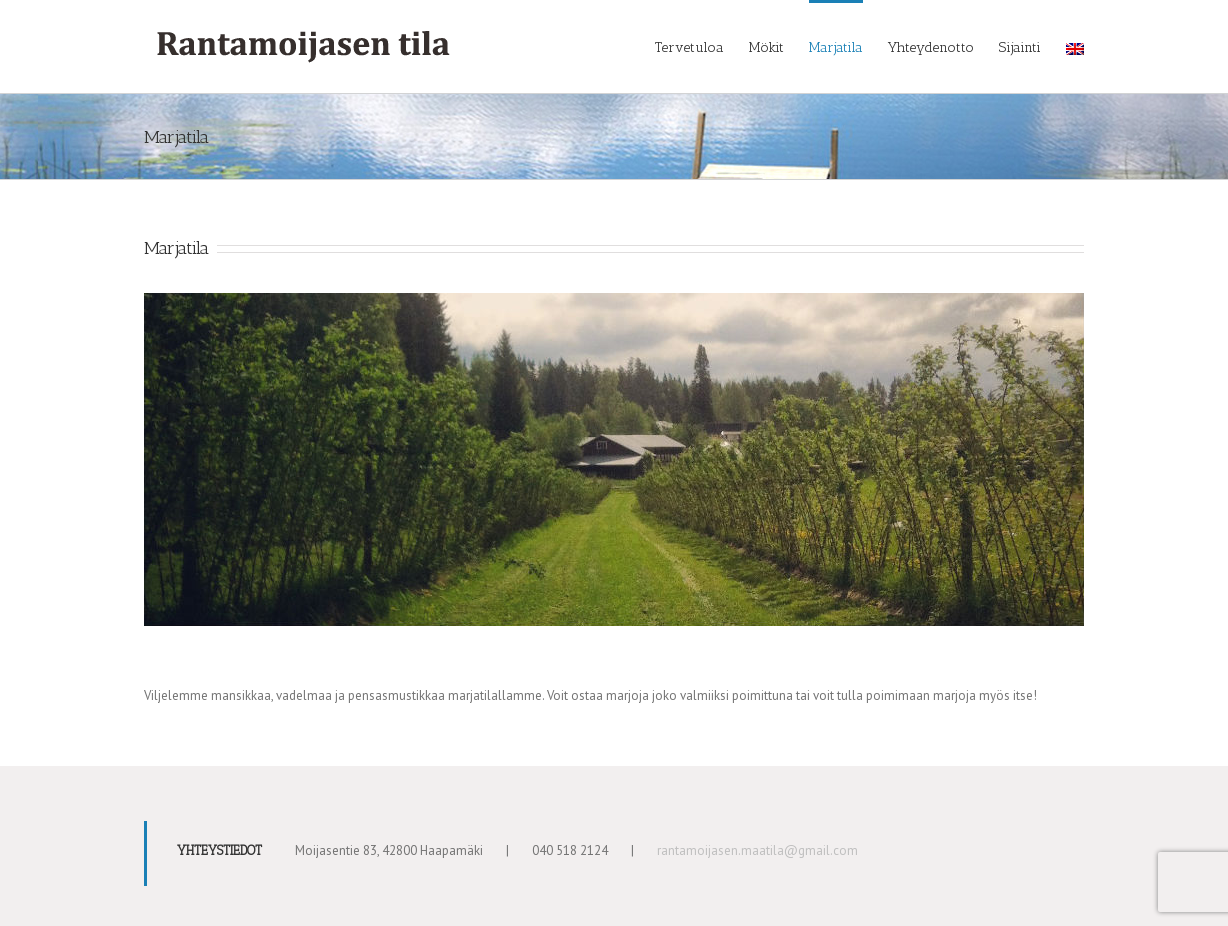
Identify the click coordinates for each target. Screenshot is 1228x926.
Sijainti (1020, 47)
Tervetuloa (689, 47)
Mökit (766, 47)
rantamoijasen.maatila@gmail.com (757, 850)
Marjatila (836, 47)
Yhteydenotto (931, 47)
